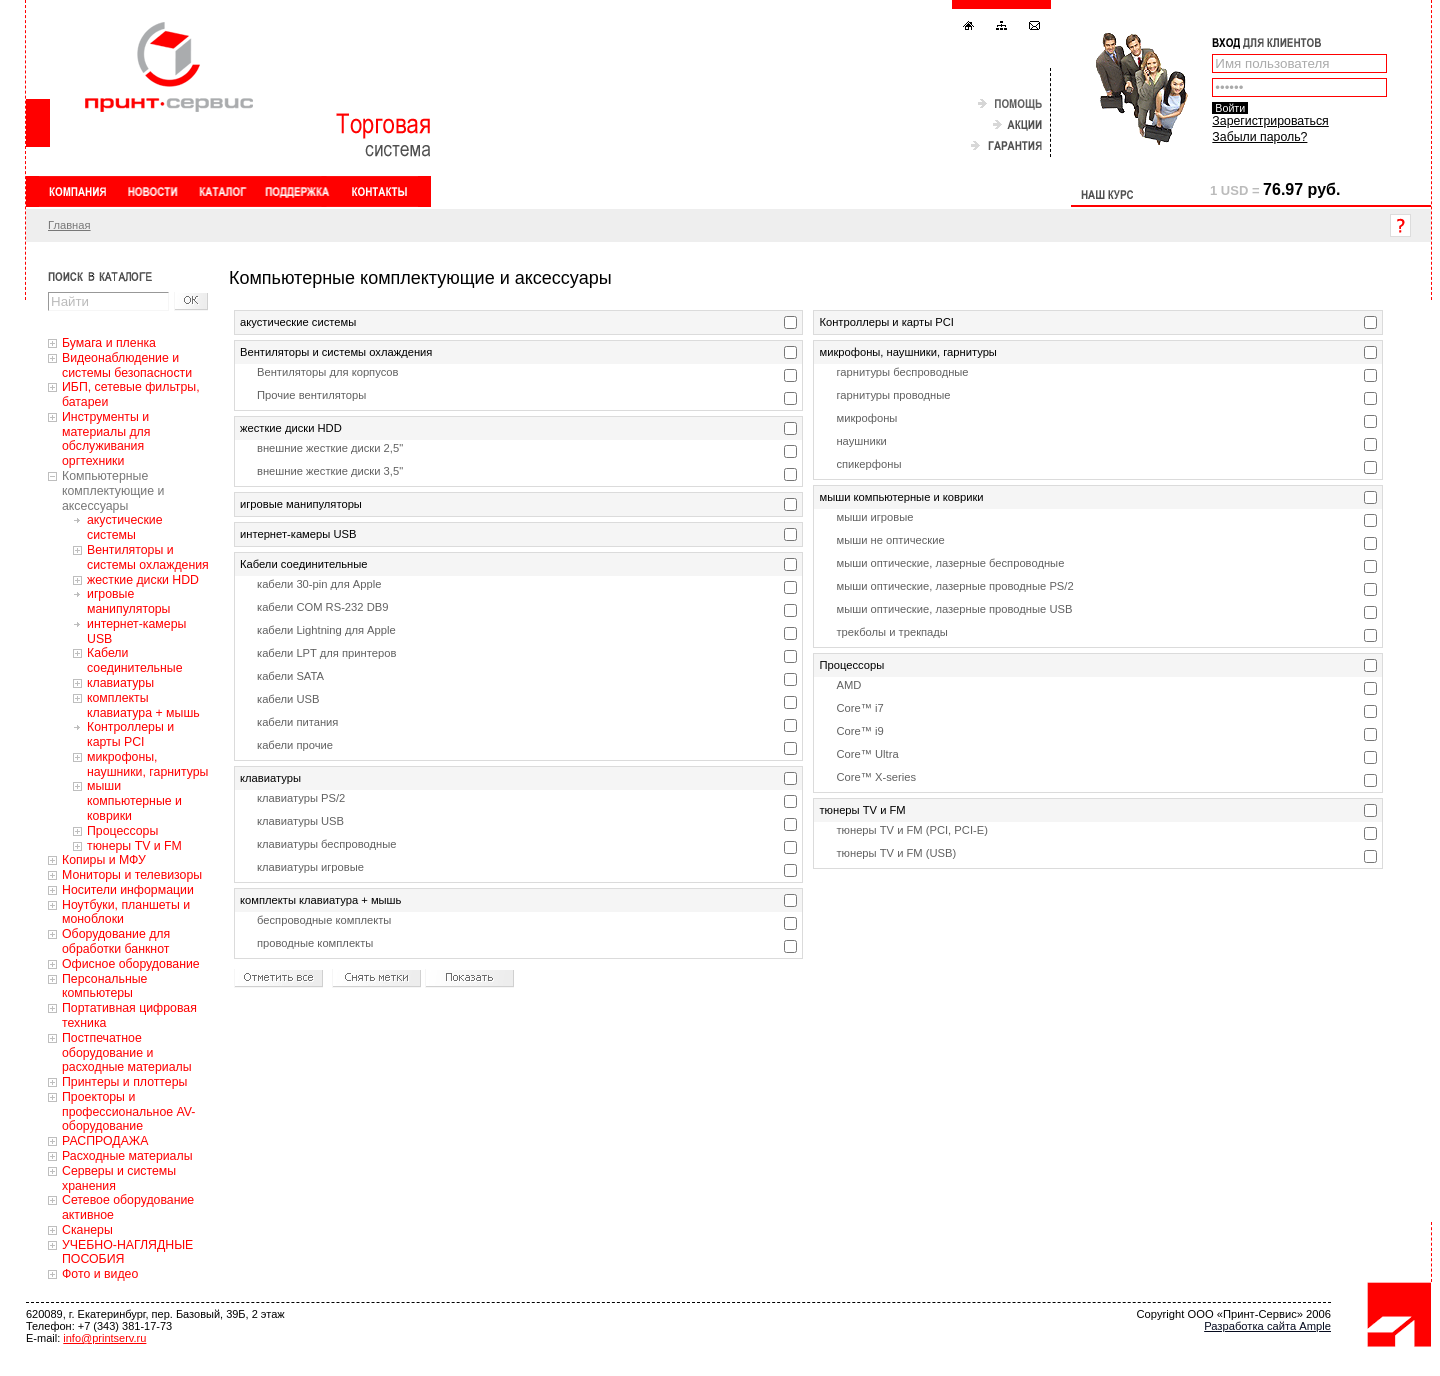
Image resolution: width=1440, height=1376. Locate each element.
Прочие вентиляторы (311, 395)
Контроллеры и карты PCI (130, 734)
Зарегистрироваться (1270, 121)
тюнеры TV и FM (134, 846)
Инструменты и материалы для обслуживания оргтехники (106, 439)
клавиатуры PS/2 (301, 798)
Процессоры (122, 831)
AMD (848, 685)
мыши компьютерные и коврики (134, 801)
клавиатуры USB (300, 821)
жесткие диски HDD (143, 580)
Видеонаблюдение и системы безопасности (127, 365)
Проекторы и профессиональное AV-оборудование (128, 1112)
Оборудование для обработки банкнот (116, 941)
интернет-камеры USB (298, 534)
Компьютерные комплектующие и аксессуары (113, 491)
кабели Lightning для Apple (326, 630)
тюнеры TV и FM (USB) (896, 853)
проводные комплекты (315, 943)
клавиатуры (120, 683)
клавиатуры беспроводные (326, 844)
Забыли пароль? (1259, 137)
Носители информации (128, 890)
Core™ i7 (859, 708)
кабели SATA (290, 676)
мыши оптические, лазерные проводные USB (954, 609)
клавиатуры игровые (310, 867)
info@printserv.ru (104, 1338)
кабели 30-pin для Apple (319, 584)
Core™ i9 (859, 731)
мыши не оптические (890, 540)
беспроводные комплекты (324, 920)
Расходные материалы (127, 1156)
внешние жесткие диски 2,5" (330, 448)
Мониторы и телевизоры (132, 875)
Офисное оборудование (131, 964)
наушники (861, 441)
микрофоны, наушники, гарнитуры (147, 764)
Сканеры (87, 1230)
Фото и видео (100, 1274)
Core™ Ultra (867, 754)
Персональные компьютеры (104, 986)
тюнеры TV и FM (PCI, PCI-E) (911, 830)
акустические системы (125, 527)
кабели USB (288, 699)
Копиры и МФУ (104, 860)
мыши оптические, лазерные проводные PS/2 (954, 586)
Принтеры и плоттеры (124, 1082)
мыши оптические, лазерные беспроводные (950, 563)
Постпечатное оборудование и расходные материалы (127, 1053)
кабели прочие (295, 745)
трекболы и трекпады (891, 632)
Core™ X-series (876, 777)
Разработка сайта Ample (1267, 1326)
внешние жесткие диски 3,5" (330, 471)
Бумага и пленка (109, 343)
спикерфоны (868, 464)
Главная (69, 225)
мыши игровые (874, 517)
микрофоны (866, 418)
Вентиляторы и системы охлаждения (148, 557)
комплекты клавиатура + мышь (143, 705)
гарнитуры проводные (893, 395)
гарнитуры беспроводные (902, 372)
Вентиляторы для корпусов (328, 372)
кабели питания (297, 722)
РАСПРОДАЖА (105, 1141)
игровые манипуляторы (128, 601)
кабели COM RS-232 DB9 (322, 607)
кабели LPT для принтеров (326, 653)
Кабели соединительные (135, 660)
